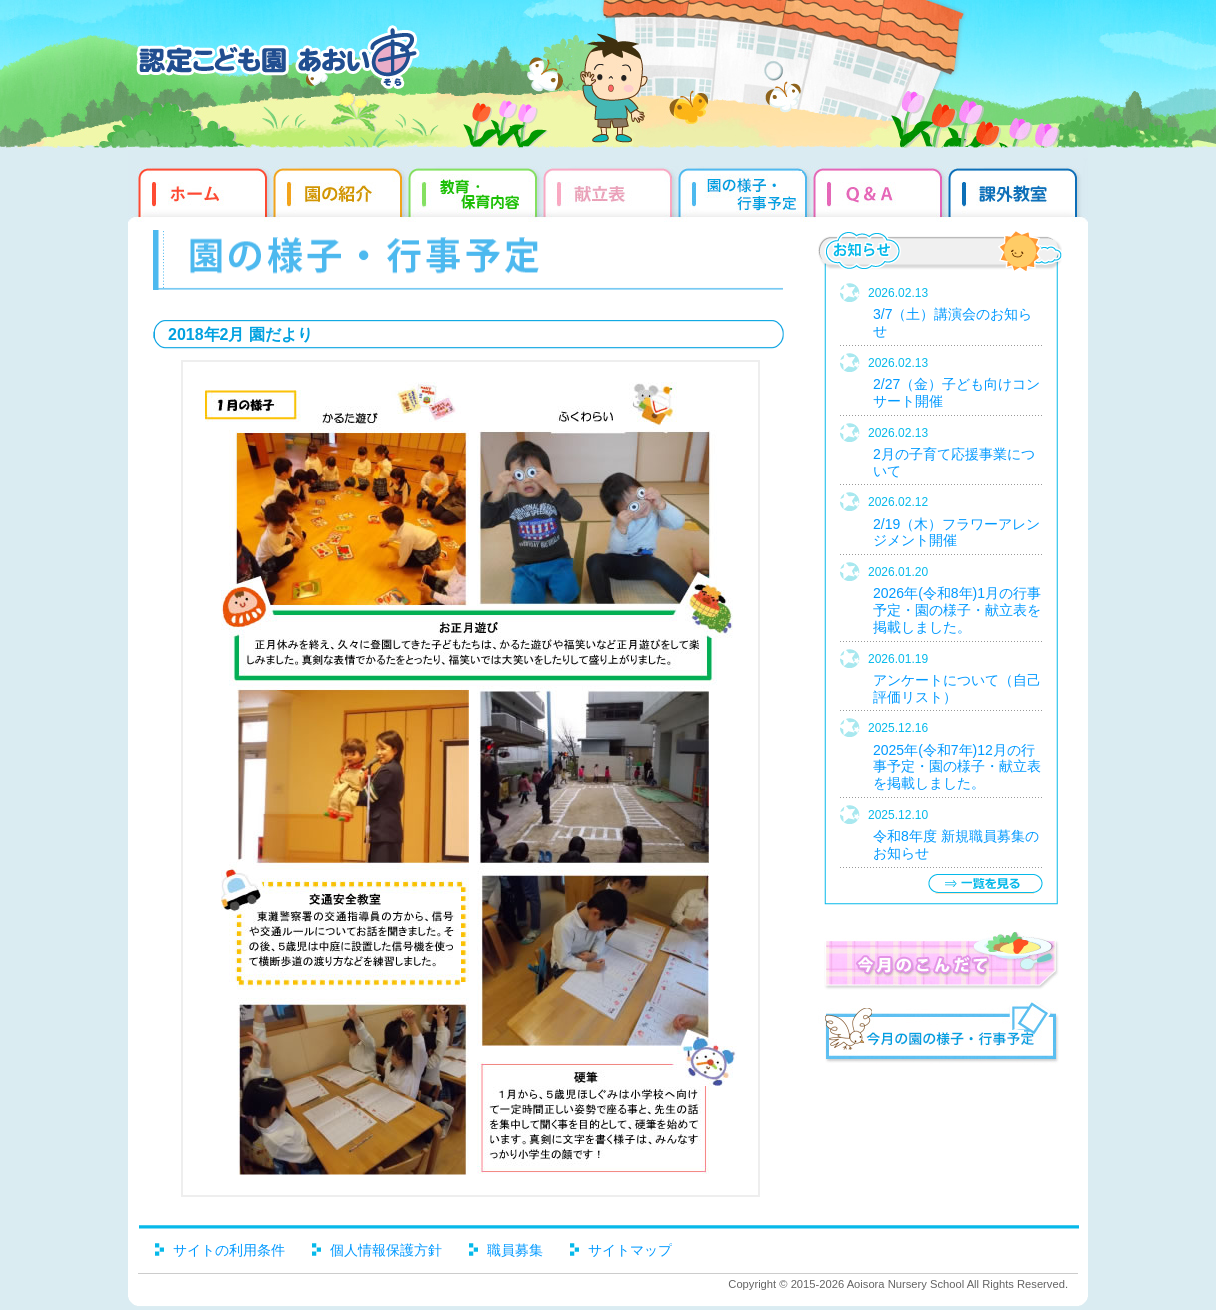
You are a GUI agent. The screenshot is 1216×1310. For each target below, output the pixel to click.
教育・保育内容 (475, 190)
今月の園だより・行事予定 (940, 1035)
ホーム (200, 190)
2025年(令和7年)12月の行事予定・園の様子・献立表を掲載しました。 (957, 767)
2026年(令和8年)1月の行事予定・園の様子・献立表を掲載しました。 (957, 610)
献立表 (610, 190)
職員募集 (515, 1250)
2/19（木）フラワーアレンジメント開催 (956, 532)
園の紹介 (340, 190)
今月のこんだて (940, 960)
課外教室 (1015, 190)
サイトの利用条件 (229, 1250)
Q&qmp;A (880, 190)
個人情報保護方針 (386, 1250)
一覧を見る (985, 883)
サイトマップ (630, 1250)
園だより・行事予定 (745, 190)
